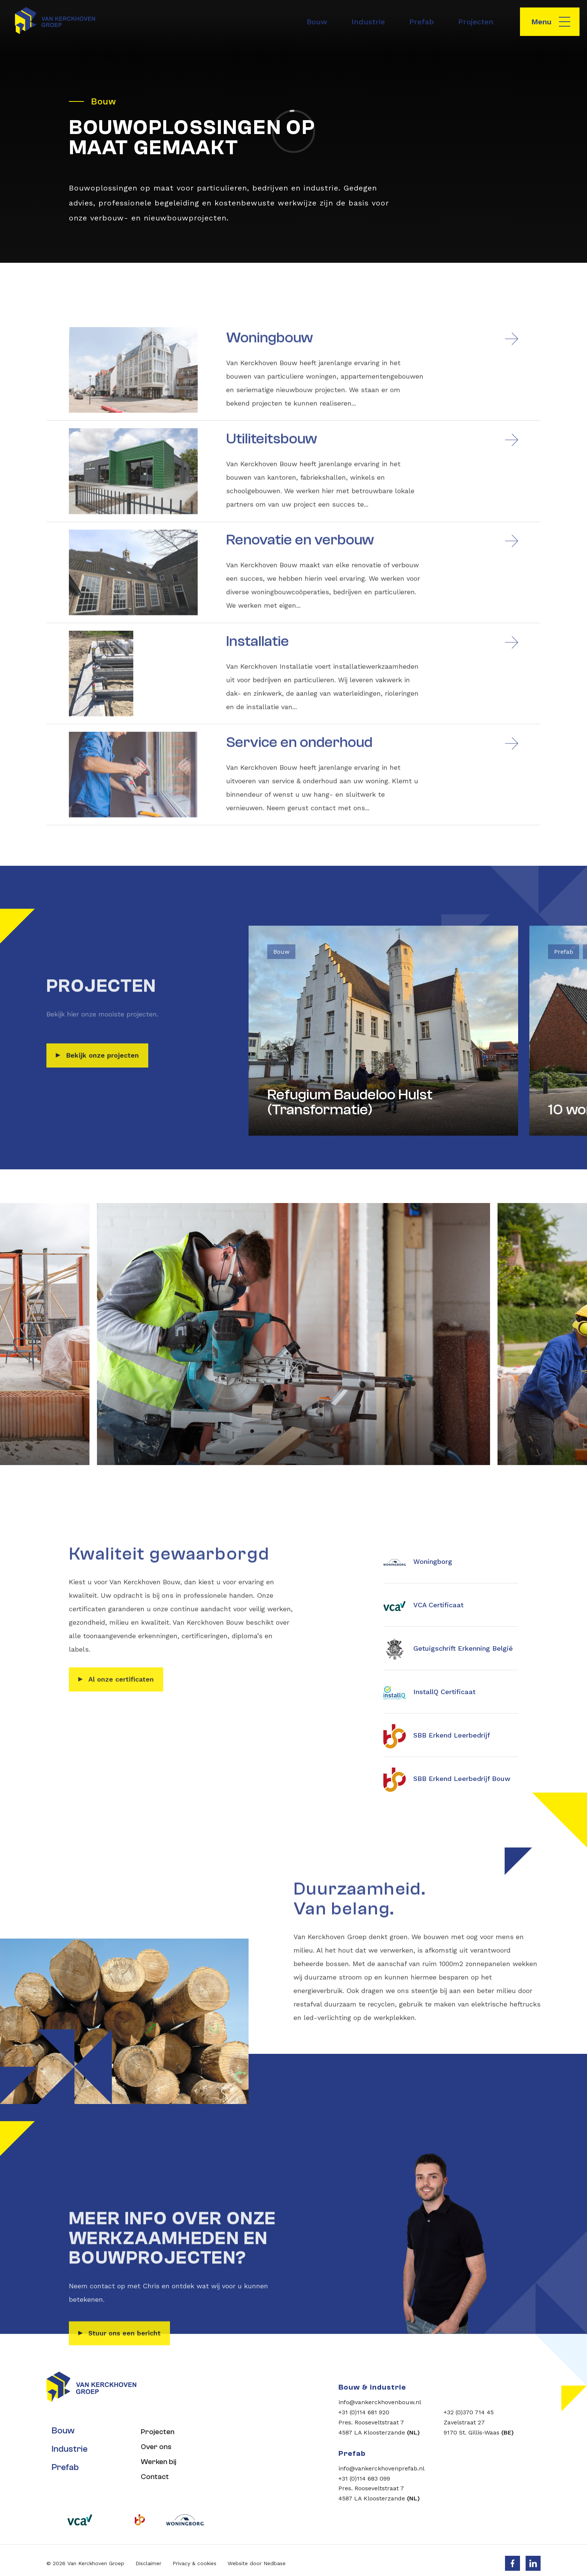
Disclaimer (148, 2557)
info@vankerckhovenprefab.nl (381, 2468)
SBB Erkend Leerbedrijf (436, 1736)
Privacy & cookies (194, 2557)
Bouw (317, 21)
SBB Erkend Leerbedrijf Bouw (446, 1779)
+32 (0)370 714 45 (469, 2412)
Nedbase (275, 2557)
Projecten (475, 21)
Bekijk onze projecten (102, 1087)
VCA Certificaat (423, 1606)
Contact (153, 2471)
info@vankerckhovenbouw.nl (379, 2402)
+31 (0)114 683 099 (364, 2478)
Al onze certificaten (121, 1711)
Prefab (421, 21)
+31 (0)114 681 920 (363, 2412)
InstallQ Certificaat (429, 1693)
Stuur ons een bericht (124, 2447)
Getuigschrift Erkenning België (448, 1649)
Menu (541, 21)
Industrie (368, 21)
